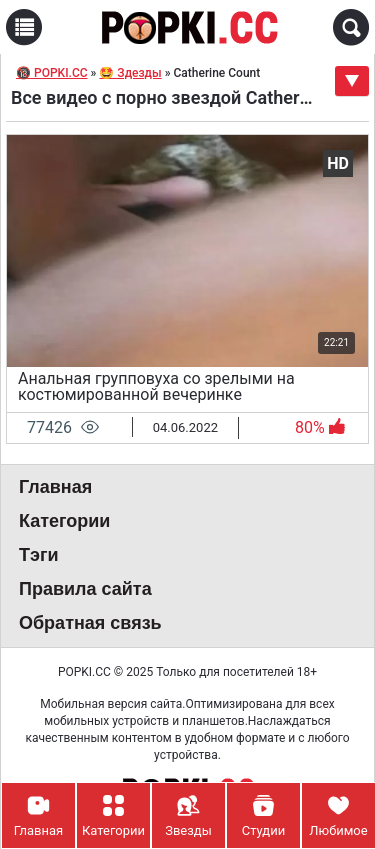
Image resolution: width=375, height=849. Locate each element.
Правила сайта (85, 589)
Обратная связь (90, 623)
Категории (64, 521)
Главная (55, 487)
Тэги (39, 555)
